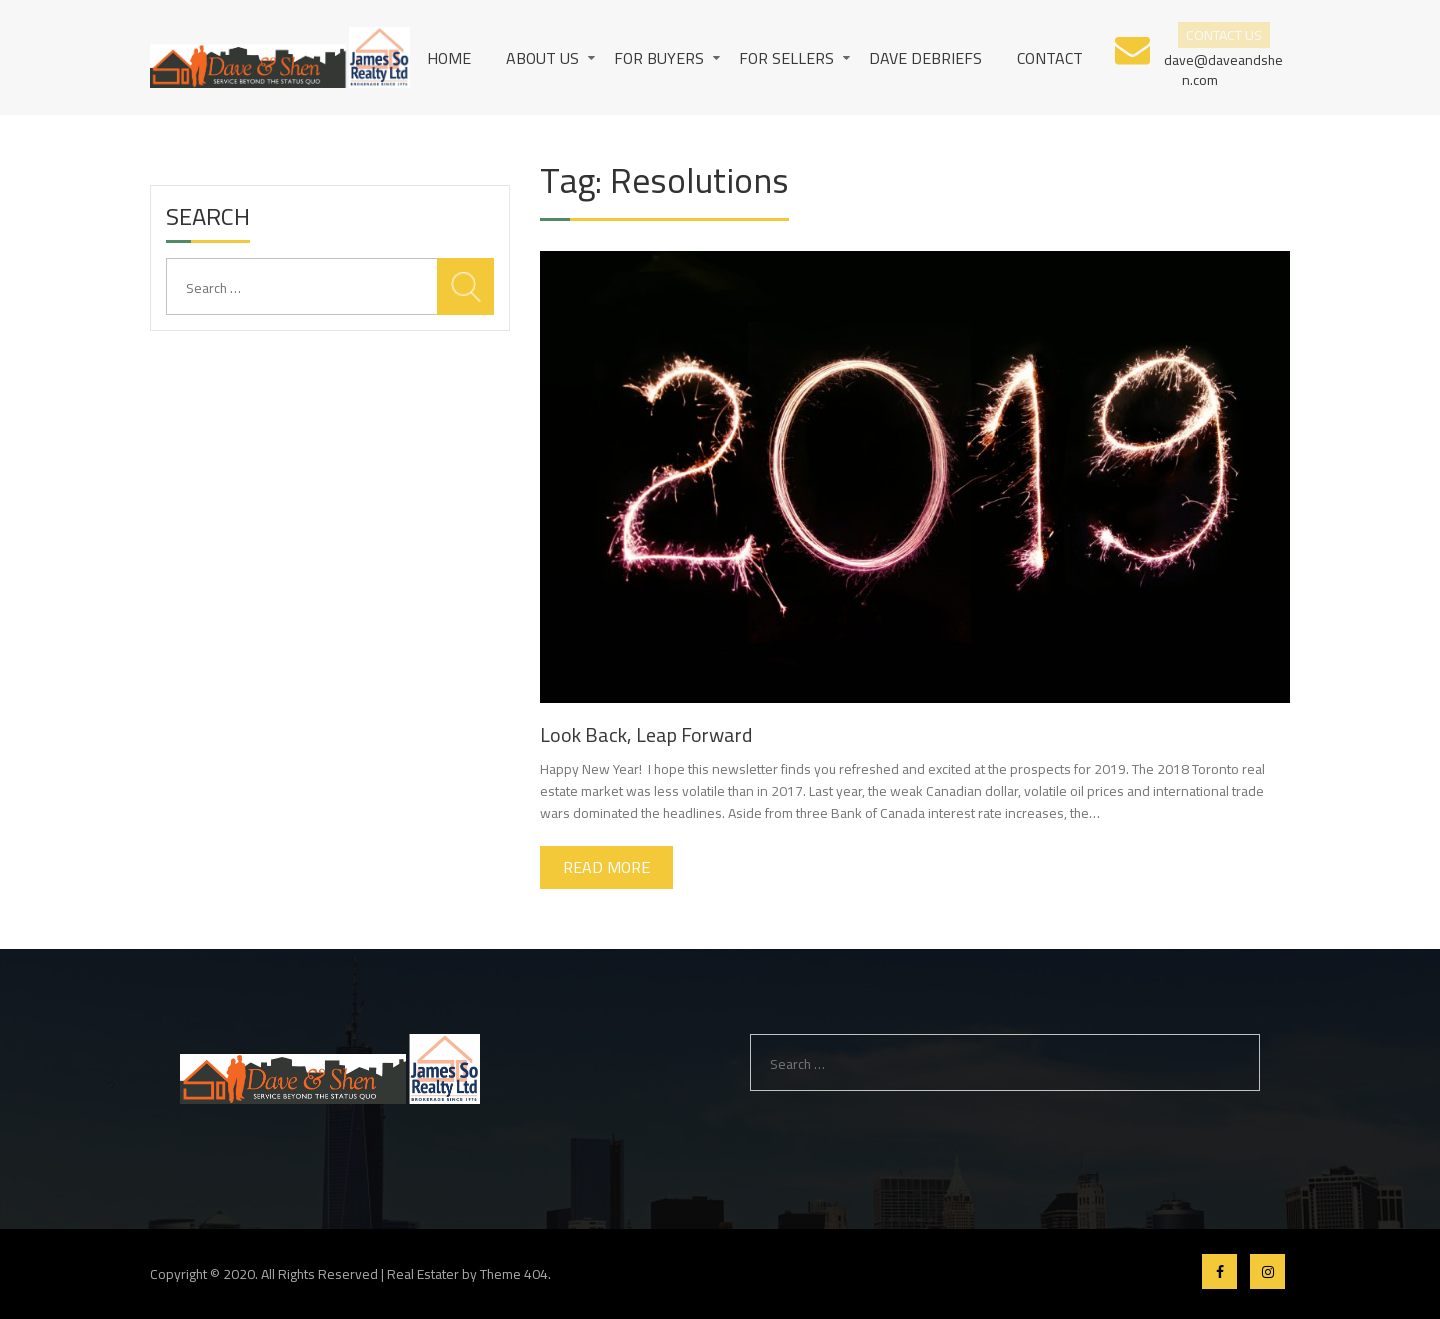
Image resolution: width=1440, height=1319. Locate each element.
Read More (606, 867)
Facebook (1219, 1271)
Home (449, 58)
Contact (1050, 58)
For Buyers (659, 58)
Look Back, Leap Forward (646, 734)
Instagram (1267, 1271)
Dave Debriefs (925, 58)
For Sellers (786, 58)
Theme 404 (514, 1274)
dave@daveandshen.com (1223, 68)
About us (542, 58)
